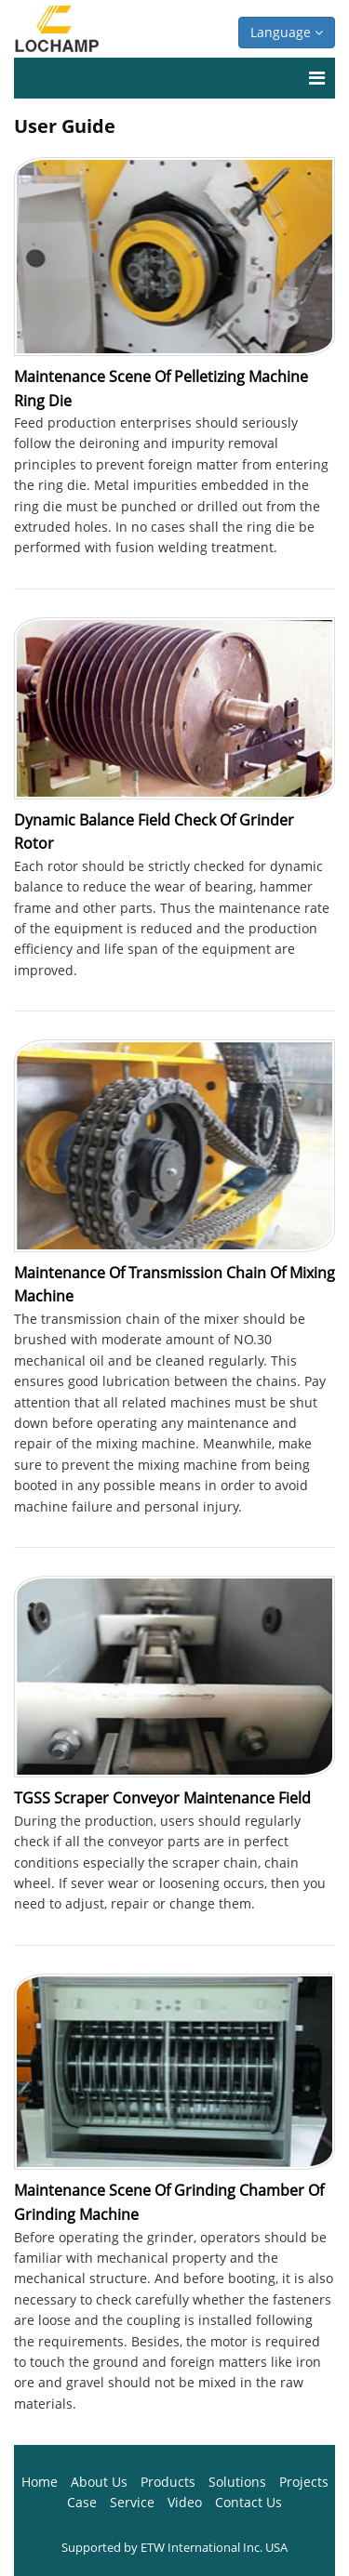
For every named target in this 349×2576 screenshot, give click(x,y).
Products (168, 2481)
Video (185, 2502)
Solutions (237, 2481)
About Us (99, 2481)
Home (39, 2481)
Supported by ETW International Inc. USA (174, 2547)
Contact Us (248, 2502)
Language (286, 32)
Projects (304, 2481)
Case (82, 2502)
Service (132, 2502)
